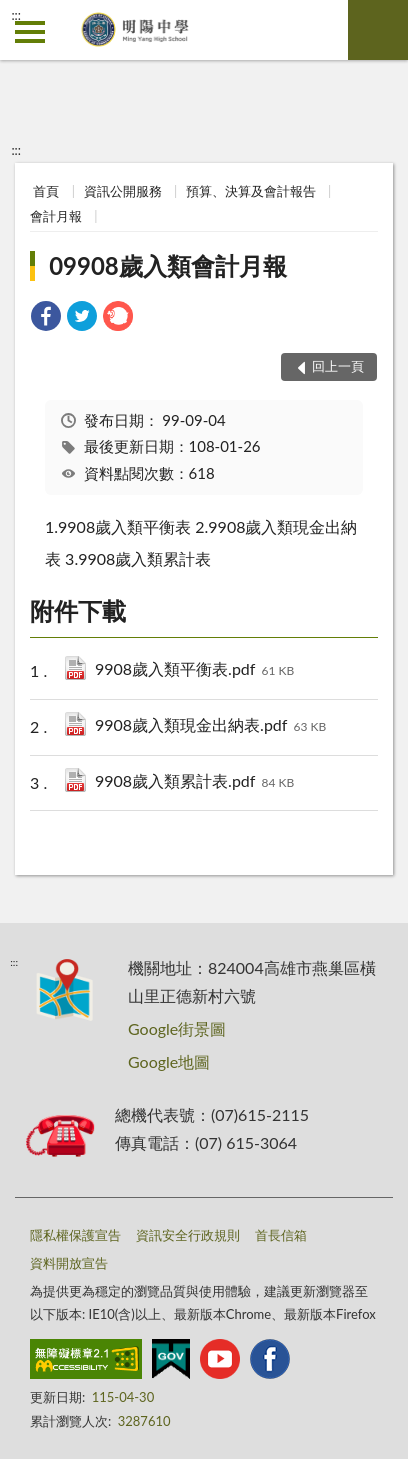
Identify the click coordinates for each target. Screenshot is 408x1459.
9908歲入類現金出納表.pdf (210, 726)
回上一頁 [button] (338, 366)
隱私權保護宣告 (75, 1235)
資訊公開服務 (123, 191)
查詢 (378, 30)
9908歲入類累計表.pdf (194, 782)
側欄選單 (30, 32)
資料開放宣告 (69, 1263)
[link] (46, 318)
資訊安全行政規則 (188, 1235)
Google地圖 (169, 1061)
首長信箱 (281, 1235)
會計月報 (56, 216)
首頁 (46, 191)
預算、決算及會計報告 (251, 191)
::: (16, 15)
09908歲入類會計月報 (168, 265)
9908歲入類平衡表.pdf (194, 670)
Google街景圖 (177, 1028)
